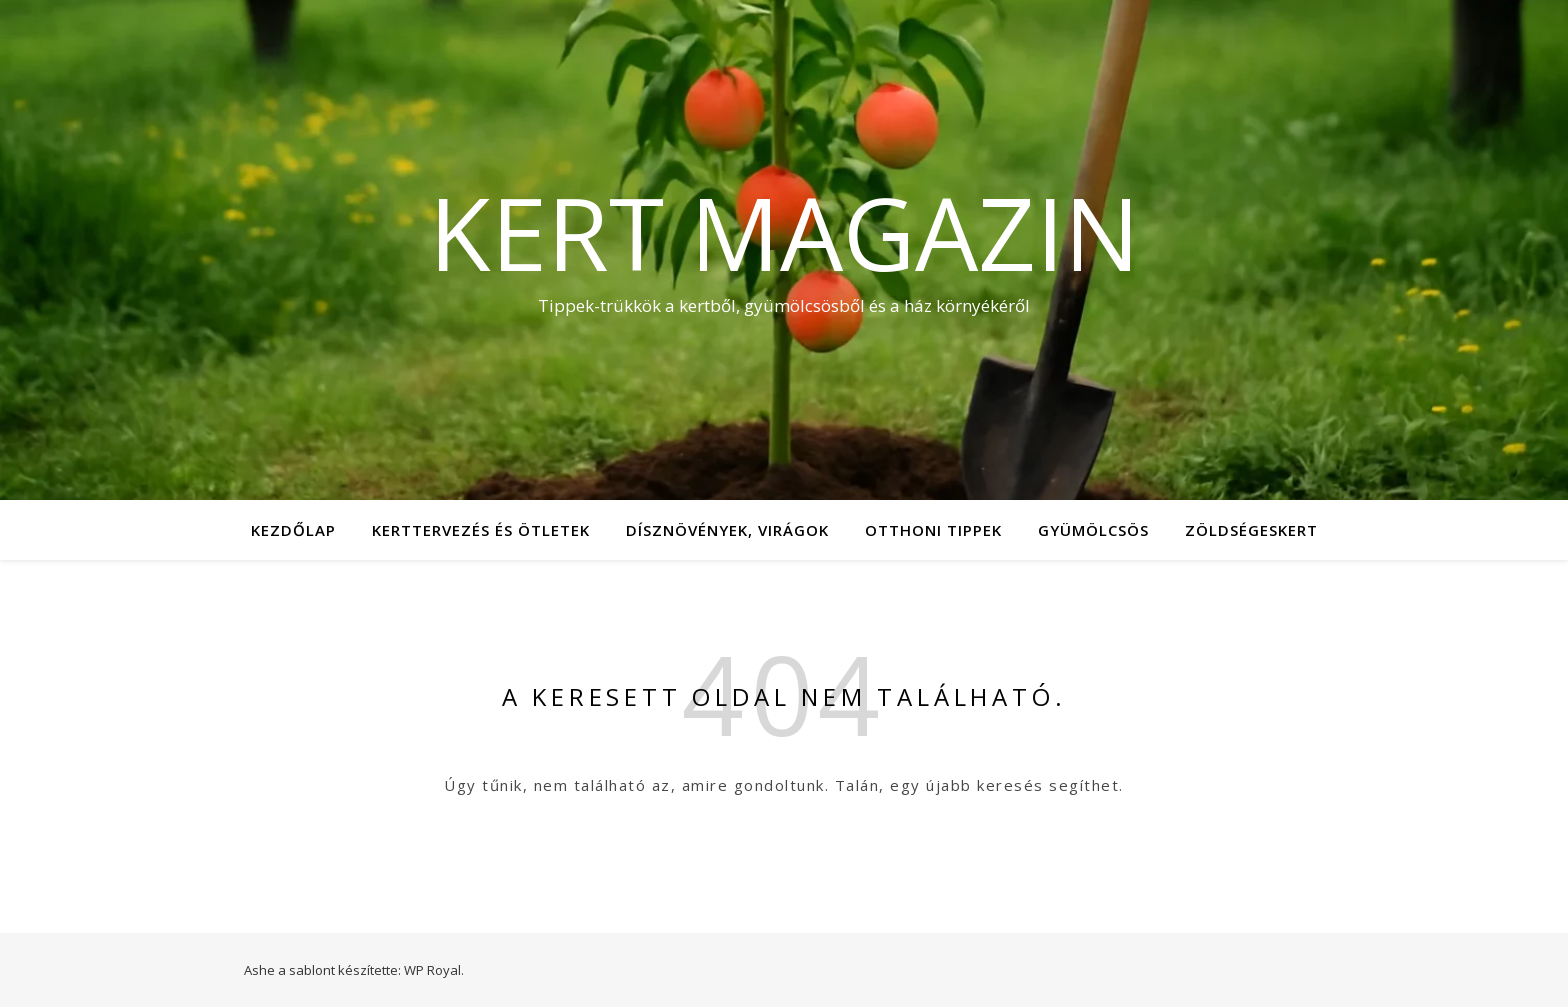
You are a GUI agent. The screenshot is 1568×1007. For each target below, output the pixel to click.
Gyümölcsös (1093, 530)
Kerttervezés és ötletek (481, 530)
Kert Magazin (784, 232)
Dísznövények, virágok (727, 530)
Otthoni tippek (933, 530)
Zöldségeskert (1251, 530)
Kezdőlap (293, 530)
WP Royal (432, 970)
